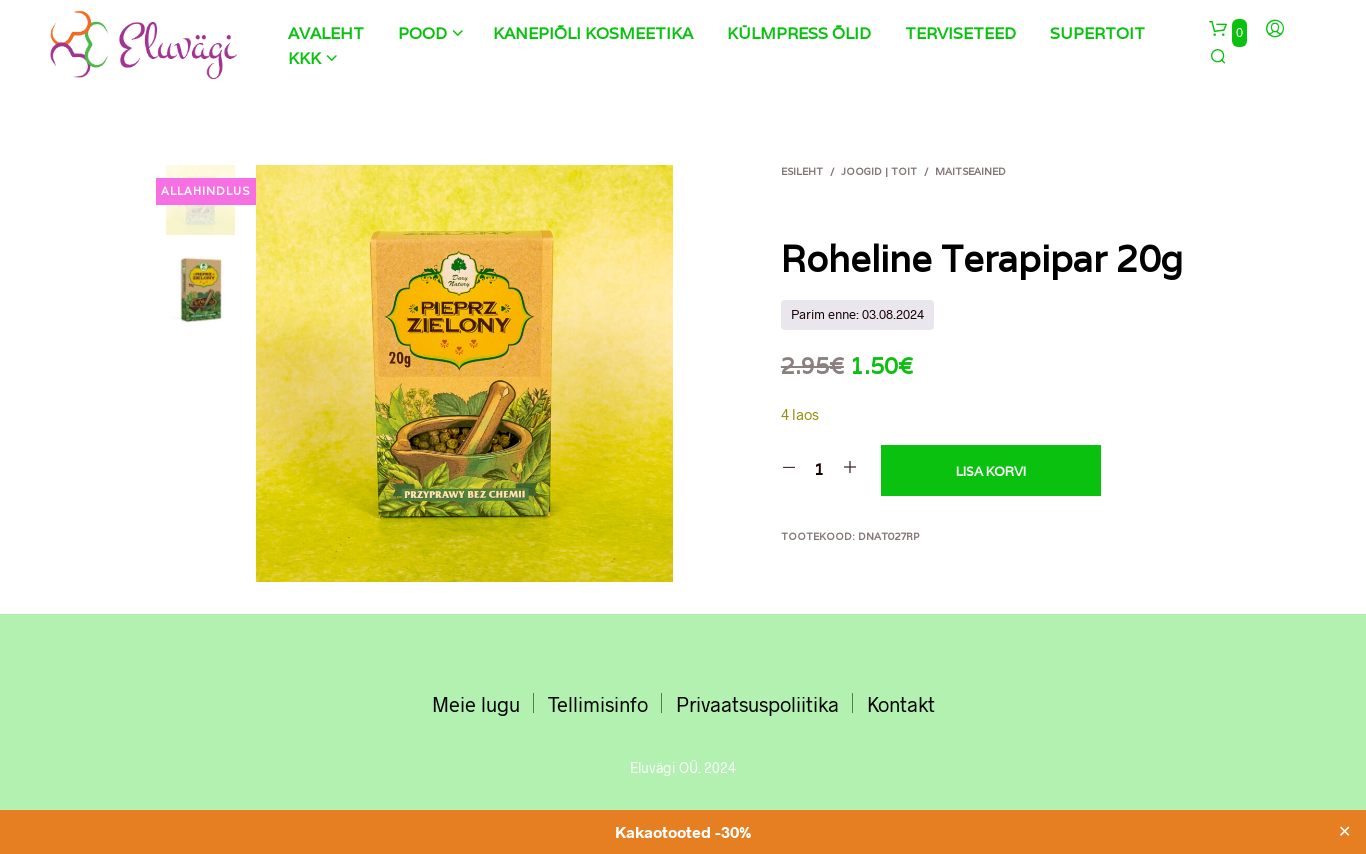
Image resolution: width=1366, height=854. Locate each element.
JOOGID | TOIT (879, 171)
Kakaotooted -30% (683, 831)
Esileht (802, 171)
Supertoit (1097, 33)
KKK (304, 58)
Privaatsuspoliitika (757, 704)
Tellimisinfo (598, 704)
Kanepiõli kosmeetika (593, 33)
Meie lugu (476, 704)
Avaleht (326, 33)
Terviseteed (960, 33)
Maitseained (970, 171)
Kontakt (901, 704)
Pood (422, 33)
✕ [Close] (1344, 832)
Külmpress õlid (799, 33)
